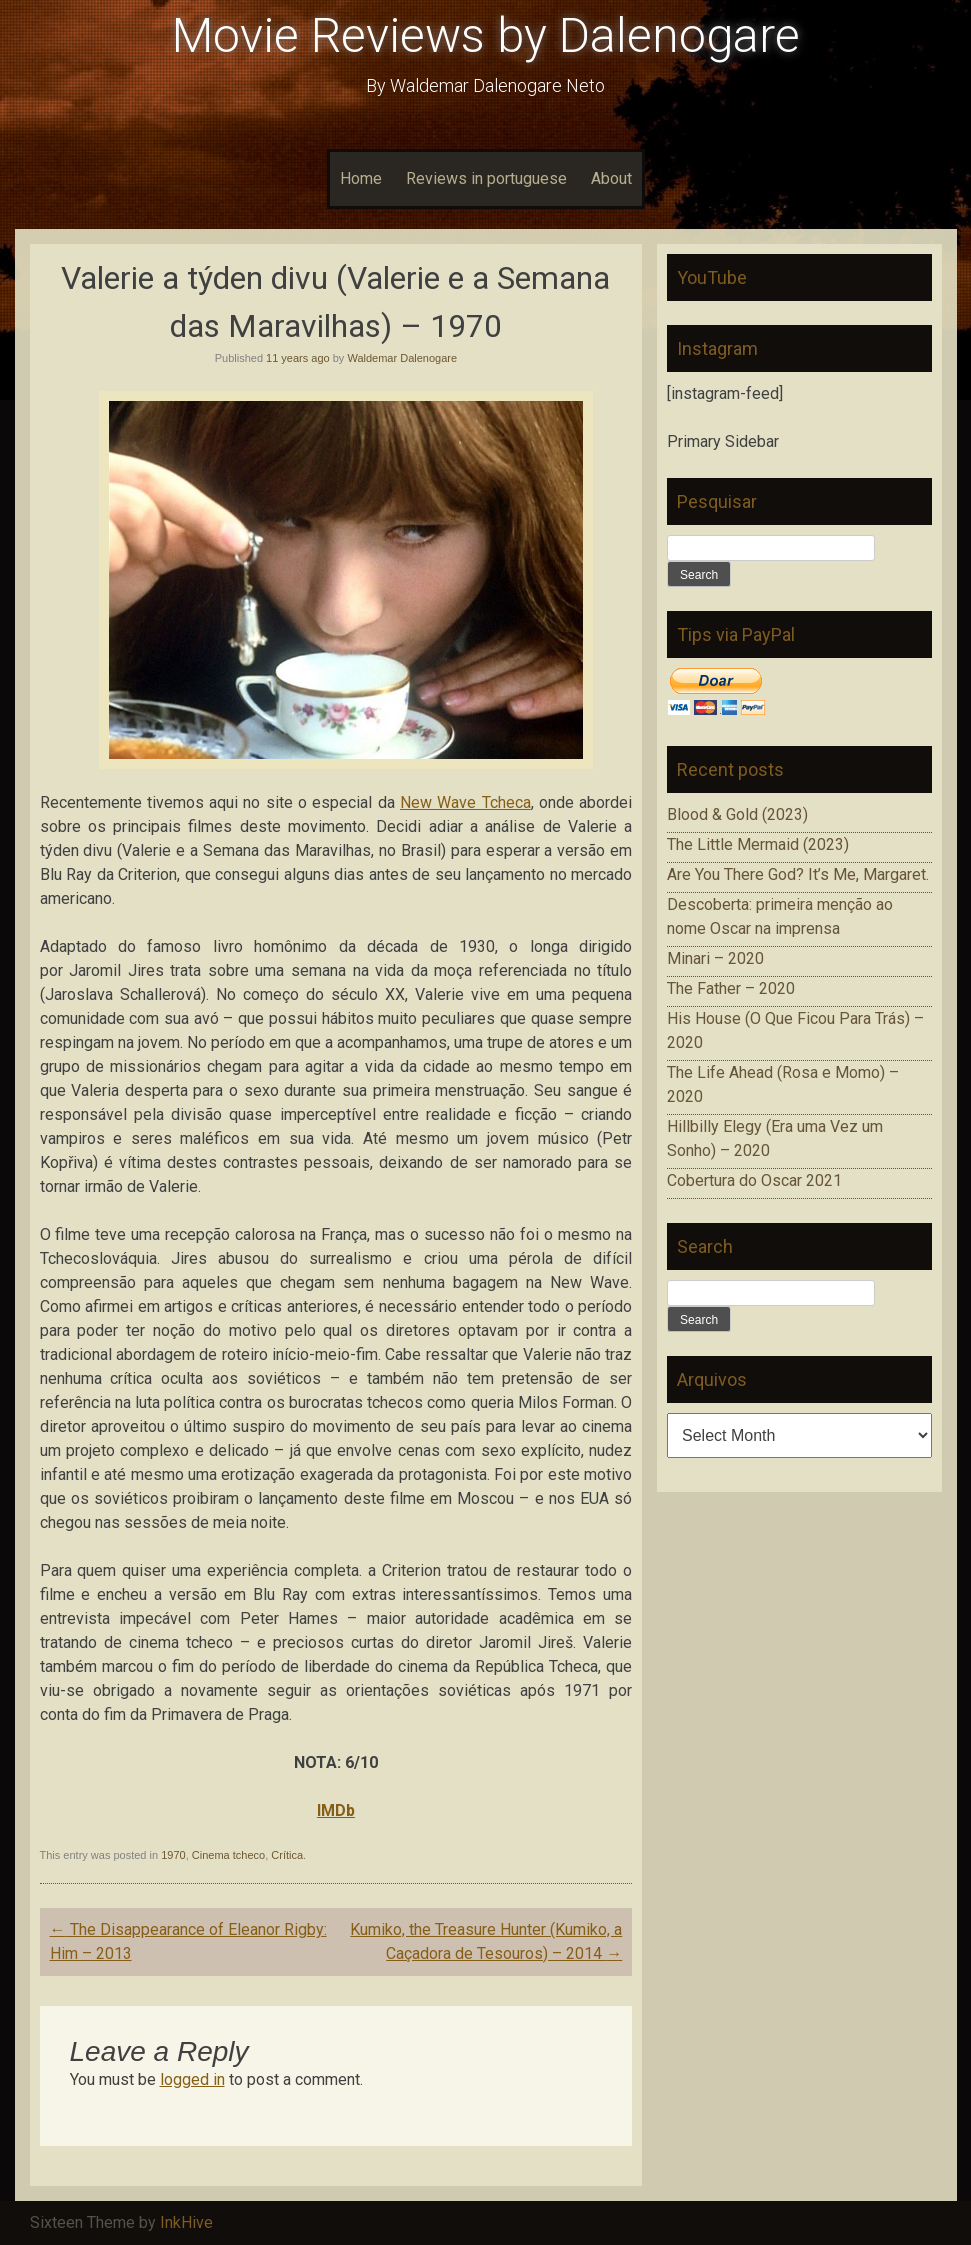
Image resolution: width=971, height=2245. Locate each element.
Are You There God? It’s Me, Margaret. (798, 874)
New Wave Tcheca (465, 802)
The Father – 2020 (731, 988)
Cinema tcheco (228, 1855)
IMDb (336, 1810)
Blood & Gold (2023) (737, 814)
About (611, 178)
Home (361, 178)
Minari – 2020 (715, 958)
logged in (192, 2079)
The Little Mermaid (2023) (758, 844)
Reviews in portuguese (486, 178)
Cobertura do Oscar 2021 (754, 1180)
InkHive (186, 2222)
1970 (173, 1855)
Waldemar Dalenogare (402, 358)
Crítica (287, 1855)
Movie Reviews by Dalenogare (486, 35)
